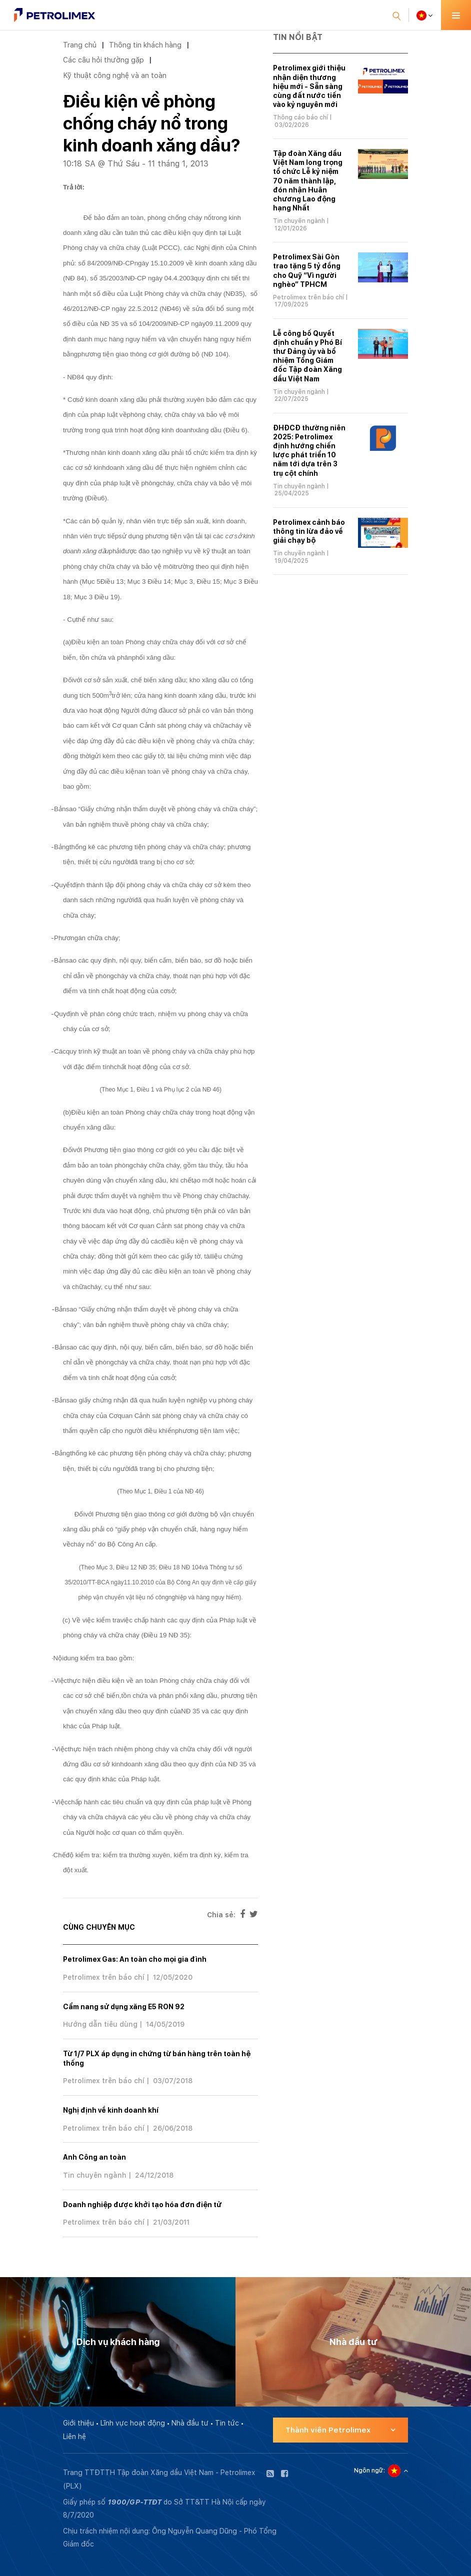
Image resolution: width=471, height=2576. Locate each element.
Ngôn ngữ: (369, 2470)
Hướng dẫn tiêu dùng (100, 2024)
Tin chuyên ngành (94, 2175)
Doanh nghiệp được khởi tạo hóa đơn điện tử (142, 2205)
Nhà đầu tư (190, 2423)
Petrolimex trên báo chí (103, 1977)
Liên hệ (74, 2437)
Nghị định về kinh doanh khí (110, 2110)
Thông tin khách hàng (145, 44)
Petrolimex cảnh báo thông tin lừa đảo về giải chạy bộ (309, 531)
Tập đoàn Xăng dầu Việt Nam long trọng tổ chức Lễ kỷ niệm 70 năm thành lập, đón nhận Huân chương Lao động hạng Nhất (307, 180)
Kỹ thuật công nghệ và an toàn (114, 75)
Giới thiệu (78, 2423)
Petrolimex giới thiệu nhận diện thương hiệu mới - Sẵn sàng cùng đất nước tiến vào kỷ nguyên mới (309, 86)
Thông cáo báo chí (300, 117)
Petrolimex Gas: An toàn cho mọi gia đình (134, 1959)
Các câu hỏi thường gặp (103, 59)
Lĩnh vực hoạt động (132, 2423)
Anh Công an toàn (94, 2157)
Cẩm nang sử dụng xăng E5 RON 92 (123, 2007)
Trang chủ (79, 44)
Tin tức (227, 2423)
